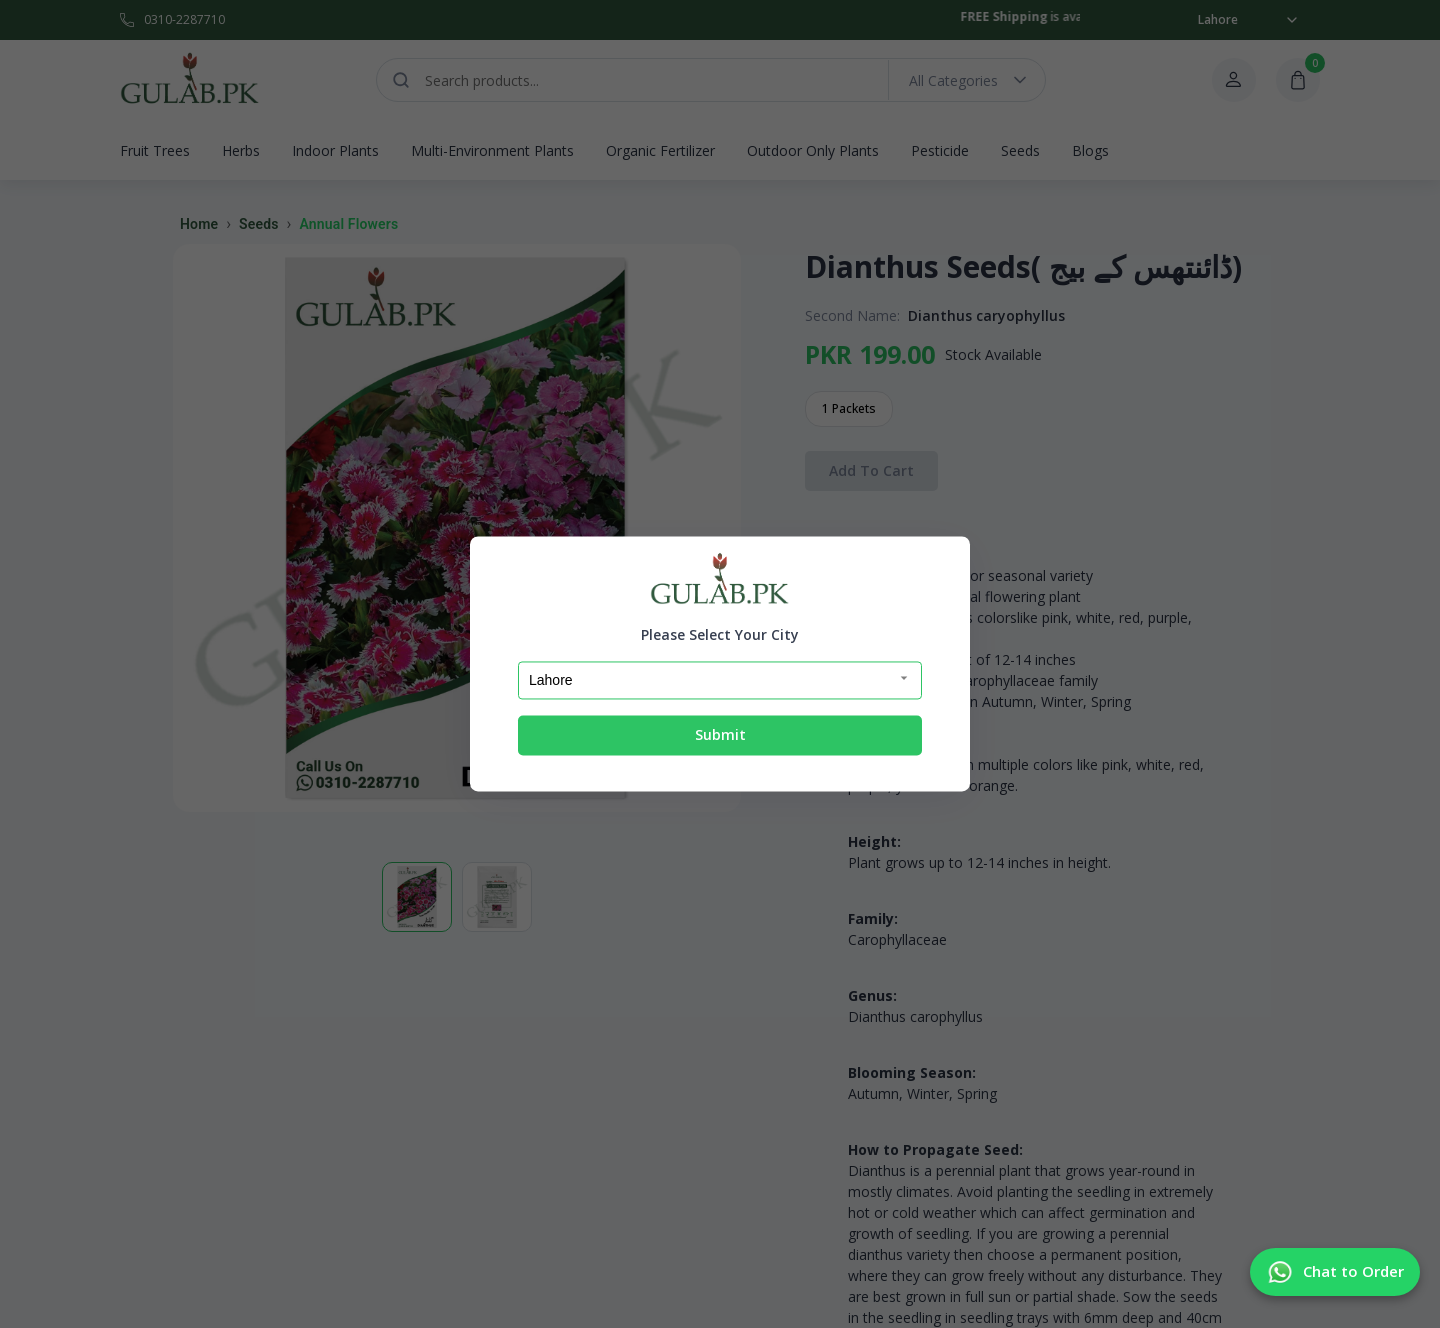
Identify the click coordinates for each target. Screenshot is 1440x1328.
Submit (720, 734)
